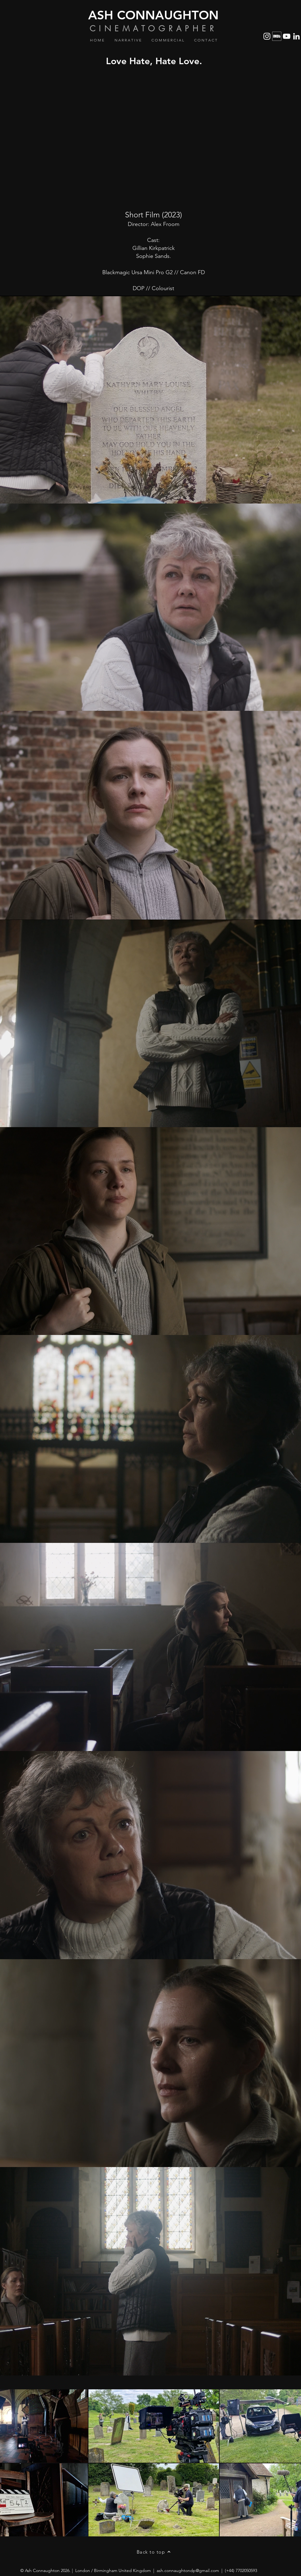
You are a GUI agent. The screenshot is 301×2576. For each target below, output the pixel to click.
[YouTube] (286, 36)
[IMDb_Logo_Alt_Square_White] (276, 36)
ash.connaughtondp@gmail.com (188, 2570)
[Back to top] (153, 2552)
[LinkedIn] (296, 36)
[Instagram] (267, 36)
